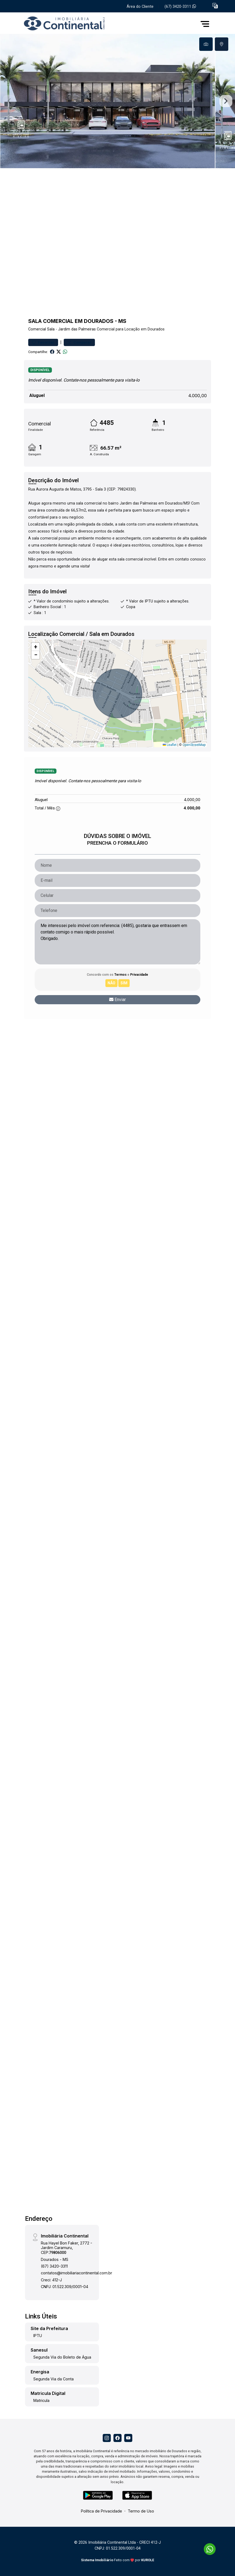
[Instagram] (107, 2438)
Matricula (41, 2400)
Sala (51, 329)
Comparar (79, 342)
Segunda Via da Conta (53, 2379)
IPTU (37, 2335)
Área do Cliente (140, 6)
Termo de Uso (141, 2511)
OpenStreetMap (194, 745)
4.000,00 (197, 395)
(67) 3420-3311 (180, 6)
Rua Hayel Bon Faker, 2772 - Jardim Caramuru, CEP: (66, 2248)
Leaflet (170, 745)
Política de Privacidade (101, 2511)
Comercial (37, 329)
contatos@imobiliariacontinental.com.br (76, 2273)
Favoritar (43, 342)
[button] (215, 5)
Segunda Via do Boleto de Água (62, 2357)
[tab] (206, 44)
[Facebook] (117, 2438)
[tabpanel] (117, 101)
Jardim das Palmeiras (77, 329)
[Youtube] (128, 2438)
